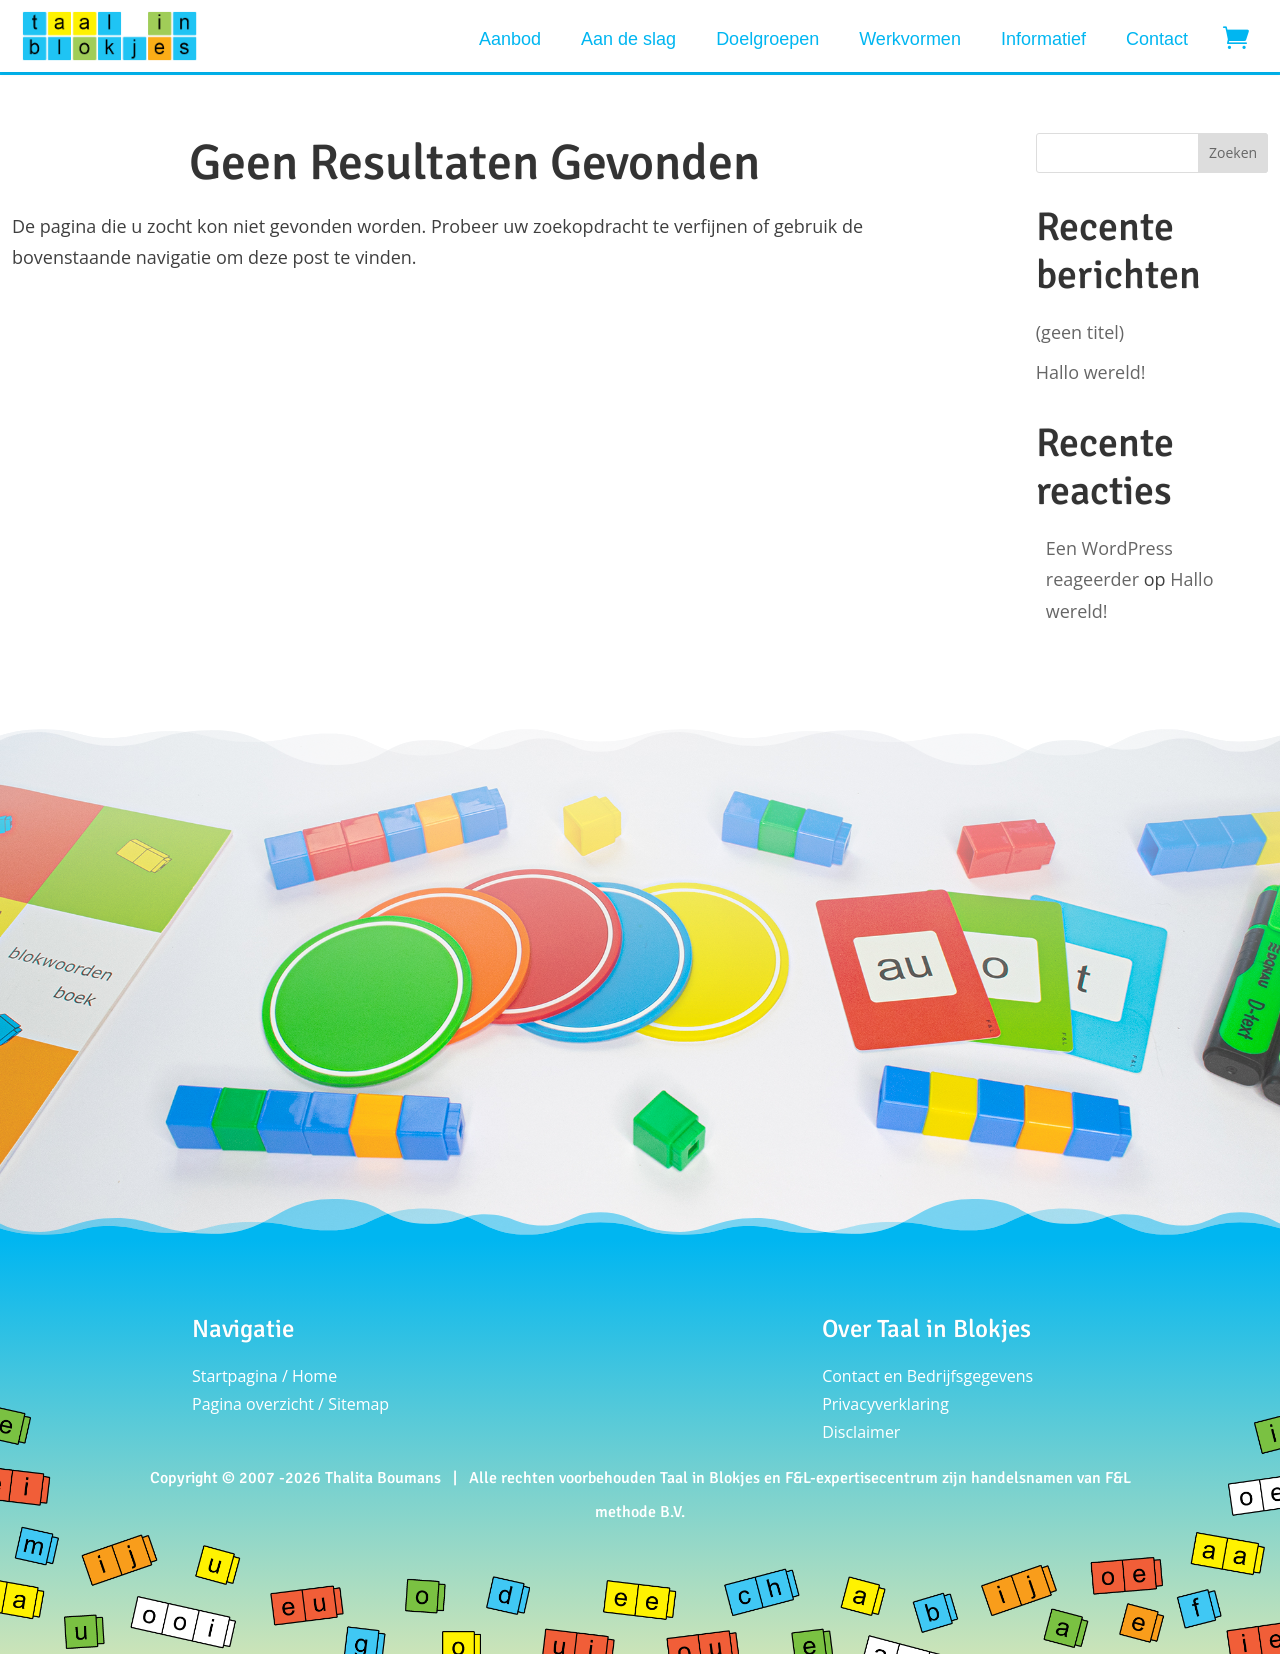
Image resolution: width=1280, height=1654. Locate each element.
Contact (1157, 39)
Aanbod (510, 39)
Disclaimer (861, 1432)
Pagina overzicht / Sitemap (290, 1404)
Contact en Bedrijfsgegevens (927, 1376)
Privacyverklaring (885, 1404)
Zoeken (1233, 152)
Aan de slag (628, 39)
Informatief (1043, 39)
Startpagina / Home (264, 1376)
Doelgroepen (767, 39)
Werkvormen (910, 39)
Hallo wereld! (1091, 372)
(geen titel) (1080, 332)
